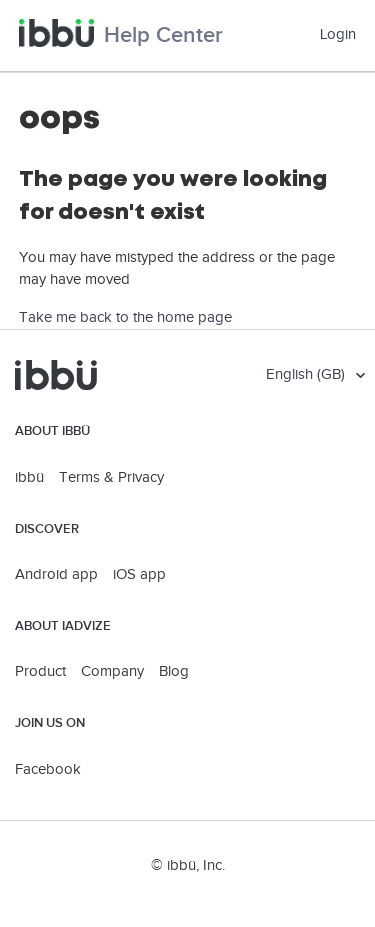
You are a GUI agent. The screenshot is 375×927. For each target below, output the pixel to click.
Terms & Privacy (111, 477)
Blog (174, 671)
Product (40, 671)
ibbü (29, 477)
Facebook (48, 769)
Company (112, 671)
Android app (56, 574)
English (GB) (307, 374)
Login (338, 34)
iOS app (139, 574)
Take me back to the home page (125, 317)
